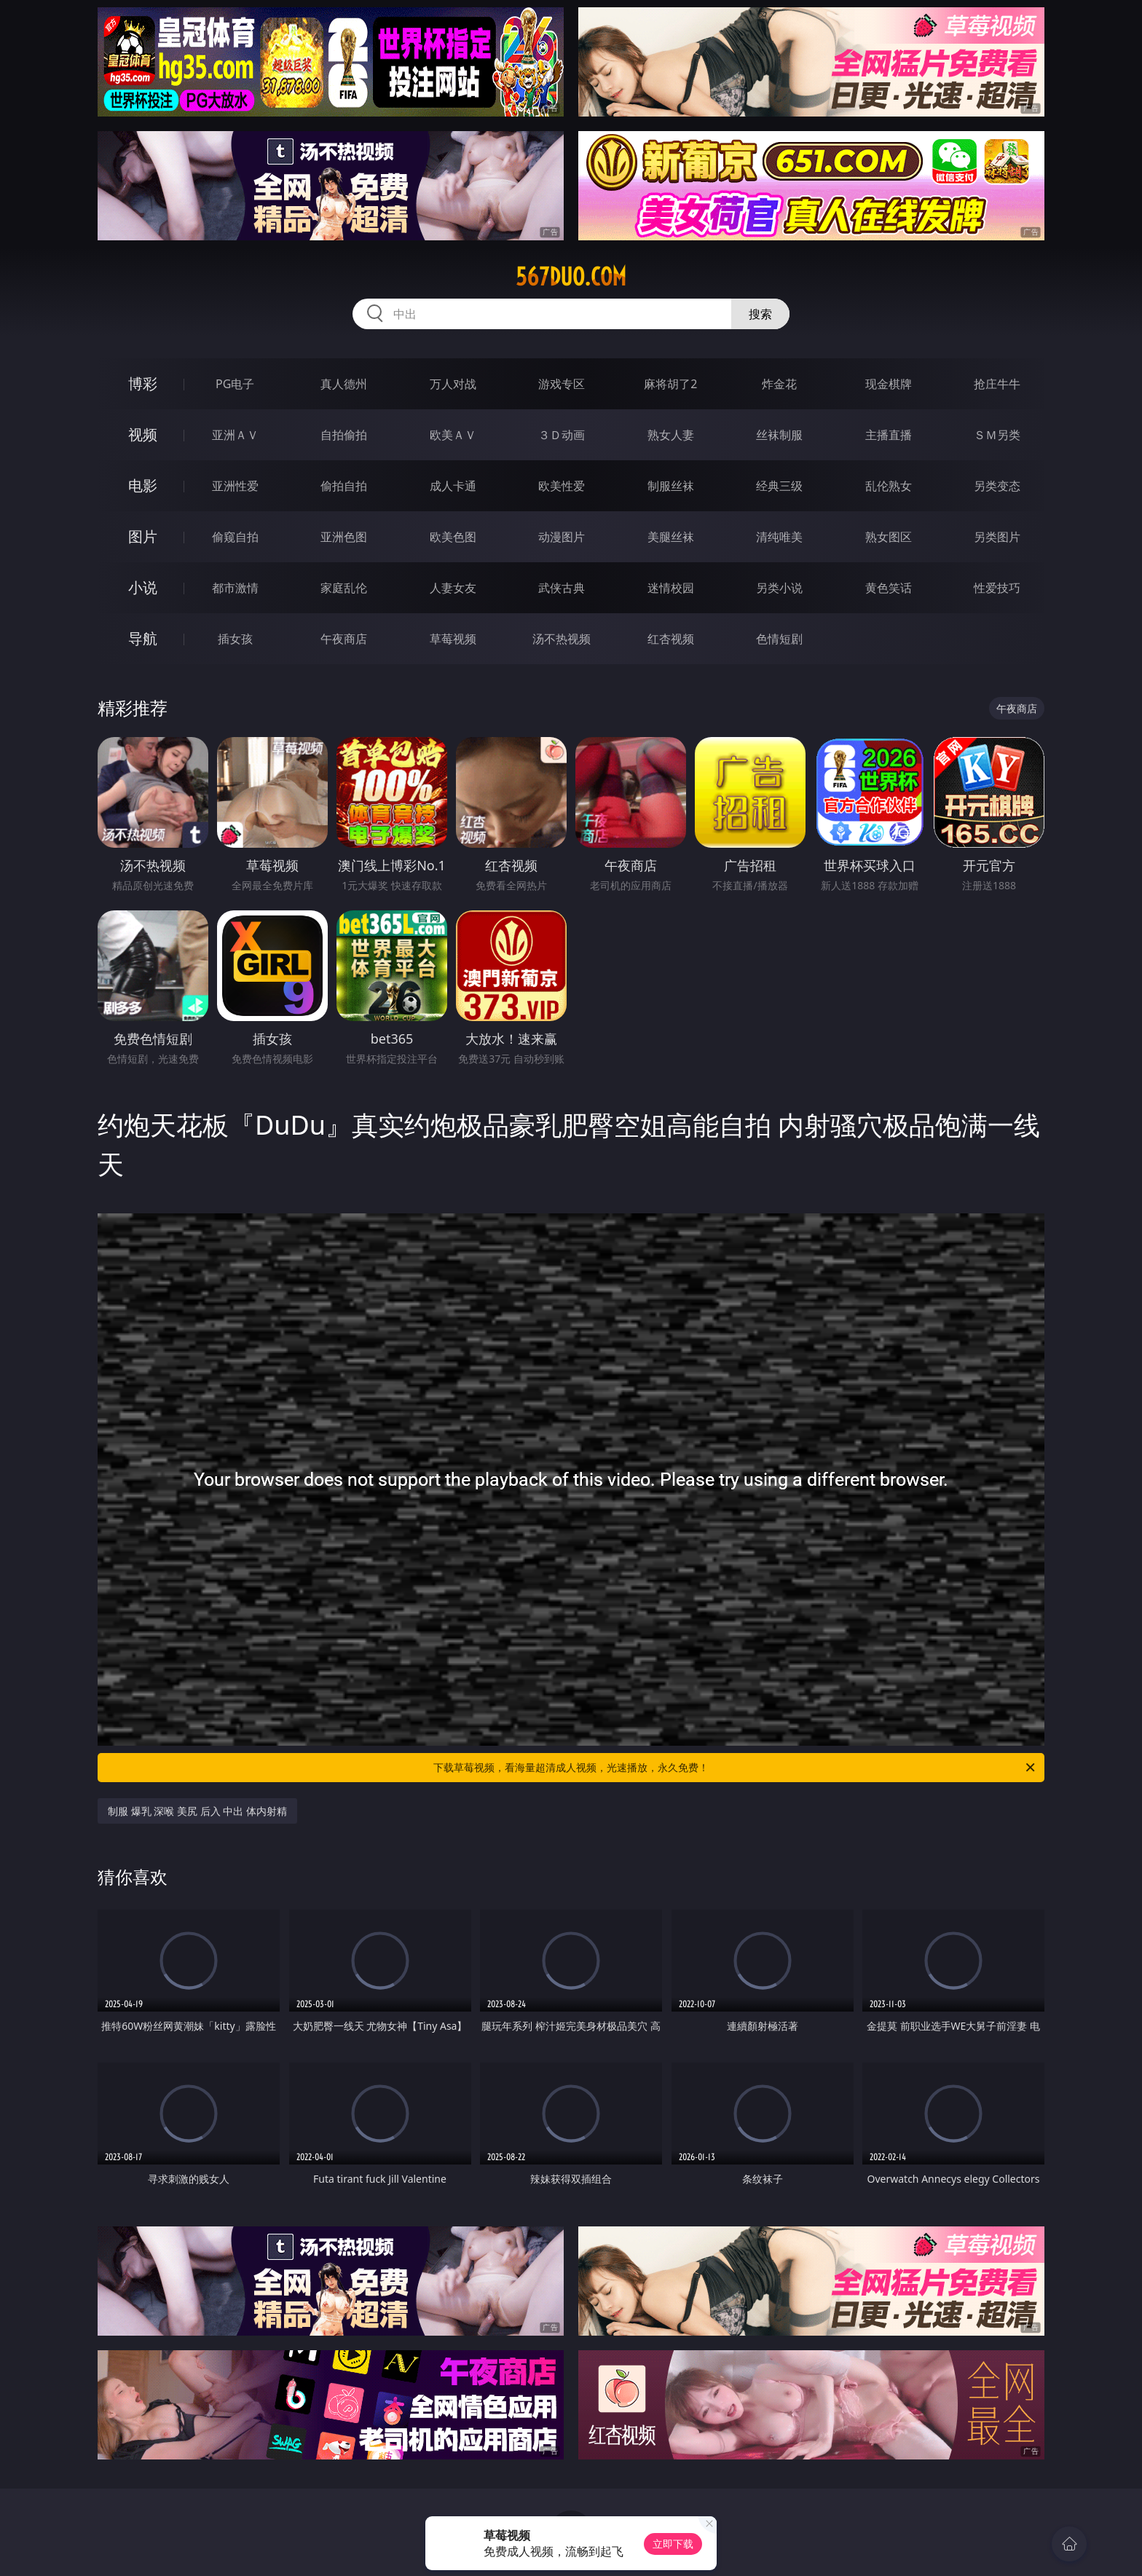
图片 (142, 536)
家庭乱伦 (343, 588)
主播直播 (888, 435)
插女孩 (235, 639)
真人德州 (343, 384)
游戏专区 (561, 384)
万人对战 (453, 384)
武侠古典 (561, 588)
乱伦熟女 (888, 486)
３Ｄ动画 (561, 435)
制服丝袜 (670, 486)
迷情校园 (670, 588)
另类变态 (997, 486)
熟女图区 (888, 537)
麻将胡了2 (670, 384)
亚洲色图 (343, 537)
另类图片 (997, 537)
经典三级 (779, 486)
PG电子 (235, 384)
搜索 (760, 314)
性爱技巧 (997, 588)
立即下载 (673, 2544)
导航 (142, 638)
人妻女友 (453, 588)
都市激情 (235, 588)
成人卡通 (453, 486)
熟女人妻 (670, 435)
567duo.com (571, 276)
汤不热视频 (561, 639)
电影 (142, 485)
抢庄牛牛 (997, 384)
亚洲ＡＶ (235, 435)
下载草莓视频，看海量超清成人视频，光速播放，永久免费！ (735, 1767)
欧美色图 (453, 537)
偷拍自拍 (343, 486)
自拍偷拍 (343, 435)
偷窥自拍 (235, 537)
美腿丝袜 (670, 537)
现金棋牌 (888, 384)
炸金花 (779, 384)
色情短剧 (779, 639)
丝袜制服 (779, 435)
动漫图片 (561, 537)
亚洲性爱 (235, 486)
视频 (142, 434)
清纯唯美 (779, 537)
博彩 (142, 383)
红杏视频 (670, 639)
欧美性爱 (561, 486)
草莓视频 (453, 639)
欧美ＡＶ (453, 435)
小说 (142, 587)
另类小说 (779, 588)
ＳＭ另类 (997, 435)
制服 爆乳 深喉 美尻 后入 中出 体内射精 (197, 1811)
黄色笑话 (888, 588)
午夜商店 (343, 639)
